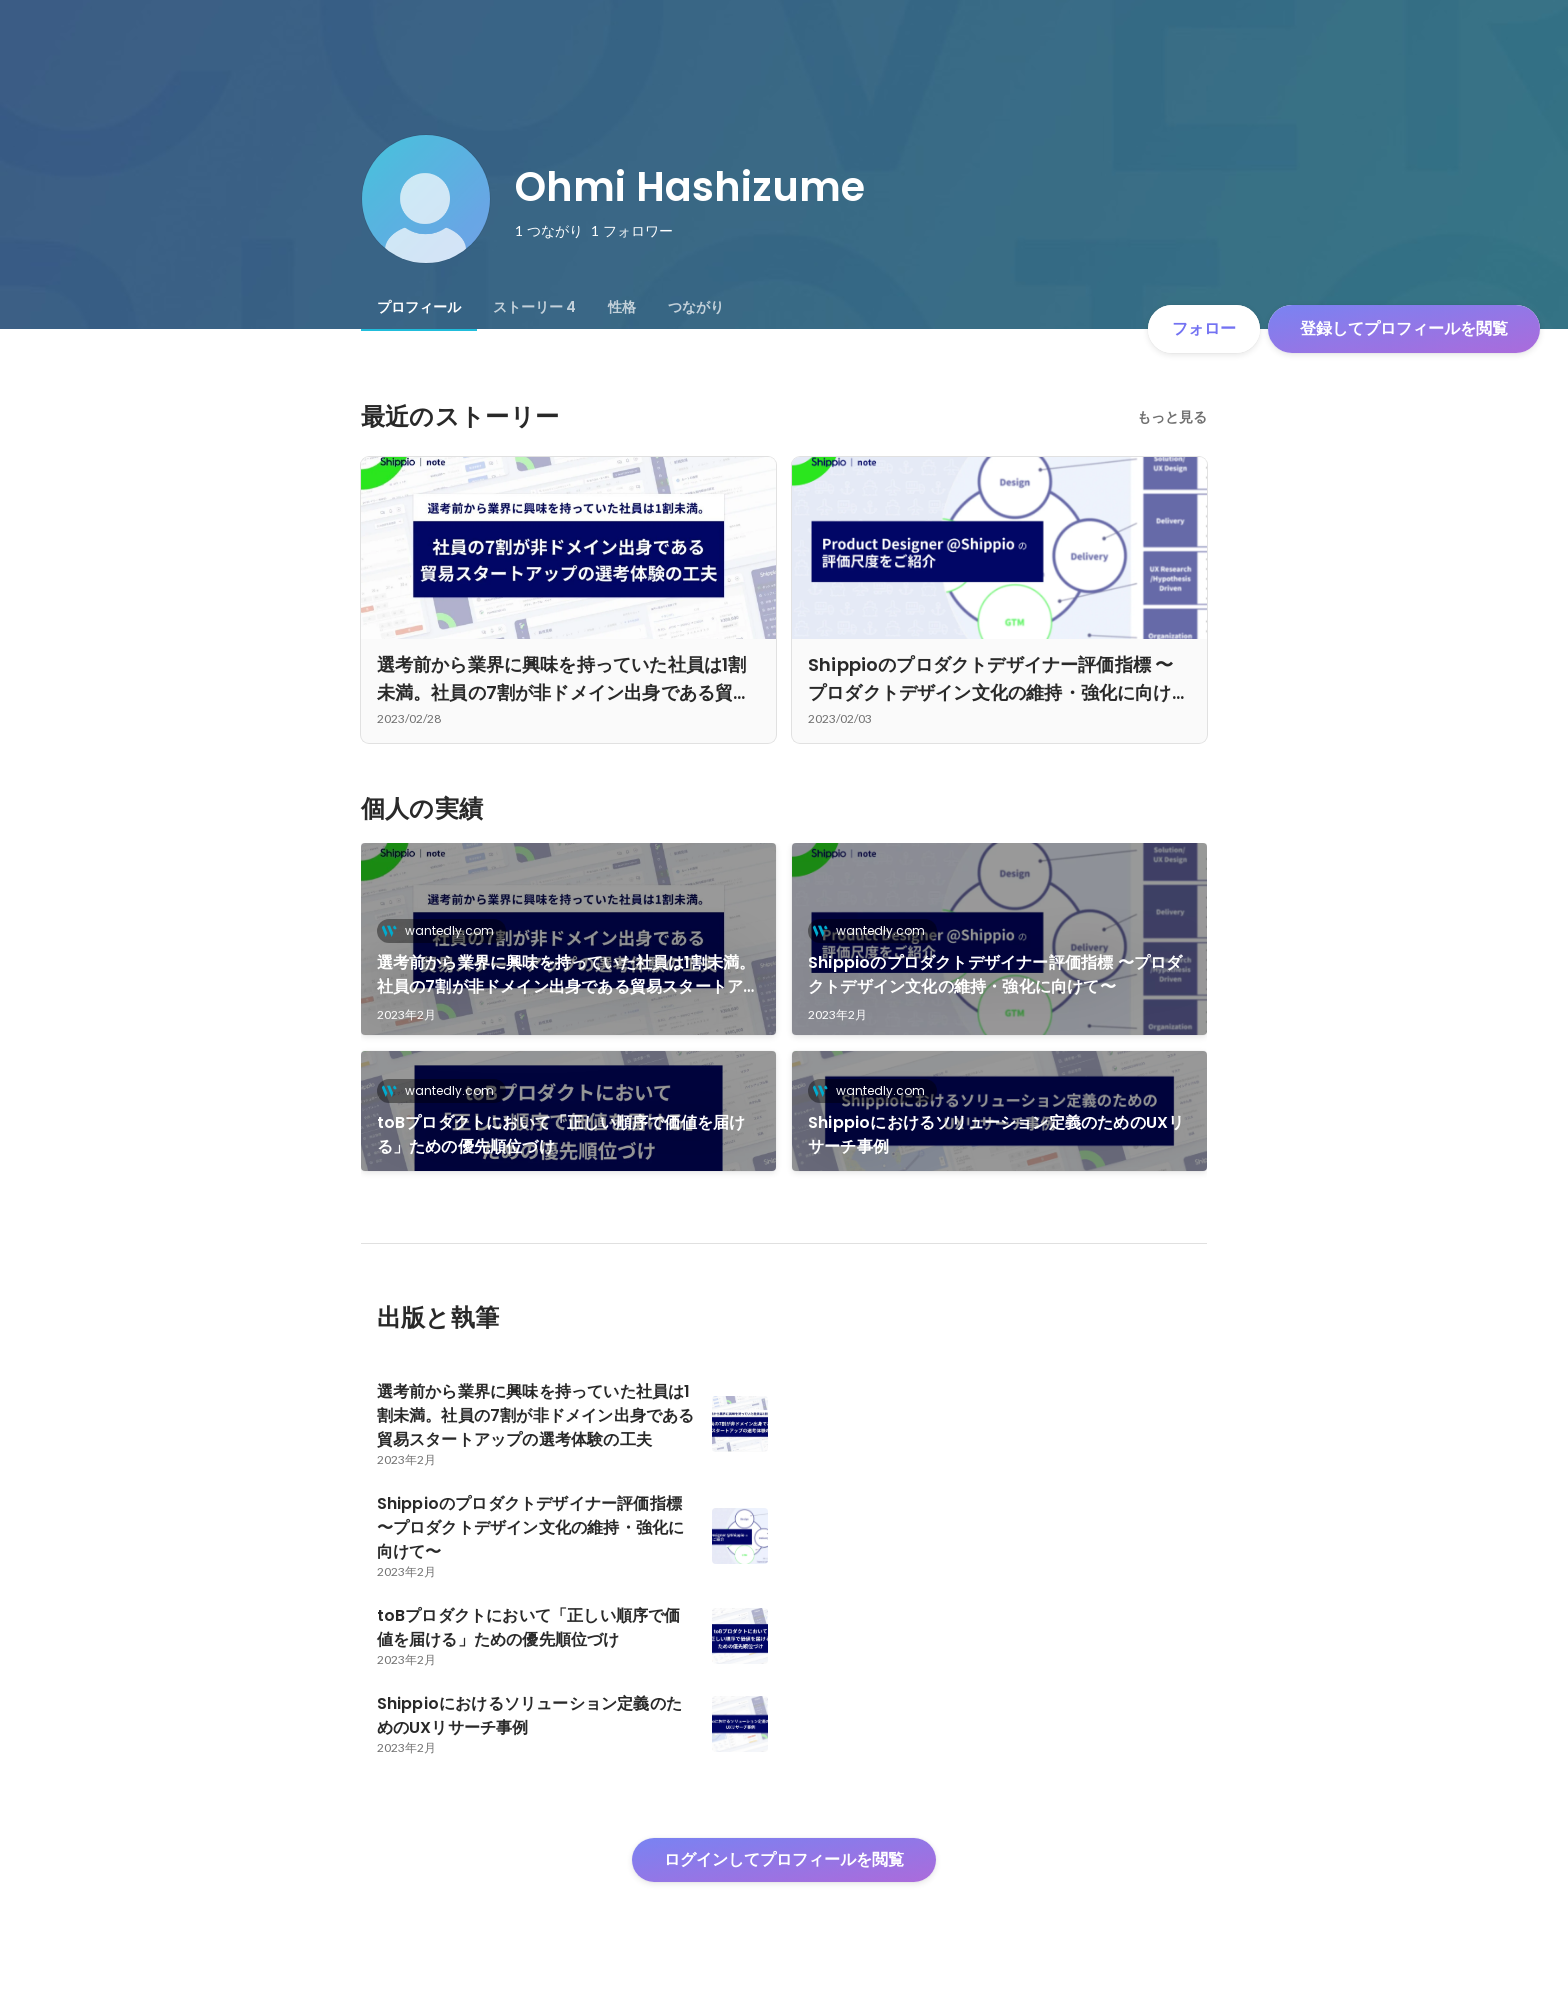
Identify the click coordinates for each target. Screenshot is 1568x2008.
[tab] (419, 307)
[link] (568, 939)
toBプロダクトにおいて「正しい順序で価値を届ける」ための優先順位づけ (561, 1134)
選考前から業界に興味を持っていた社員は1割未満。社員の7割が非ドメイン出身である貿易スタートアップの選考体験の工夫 (568, 975)
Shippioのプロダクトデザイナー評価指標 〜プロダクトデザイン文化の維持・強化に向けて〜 (995, 974)
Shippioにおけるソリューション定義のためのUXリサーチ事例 (996, 1134)
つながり (696, 307)
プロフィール (419, 307)
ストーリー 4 (534, 307)
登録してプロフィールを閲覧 (1404, 328)
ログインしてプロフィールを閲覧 (784, 1859)
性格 (622, 307)
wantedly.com (443, 930)
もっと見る (1172, 417)
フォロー (1204, 328)
